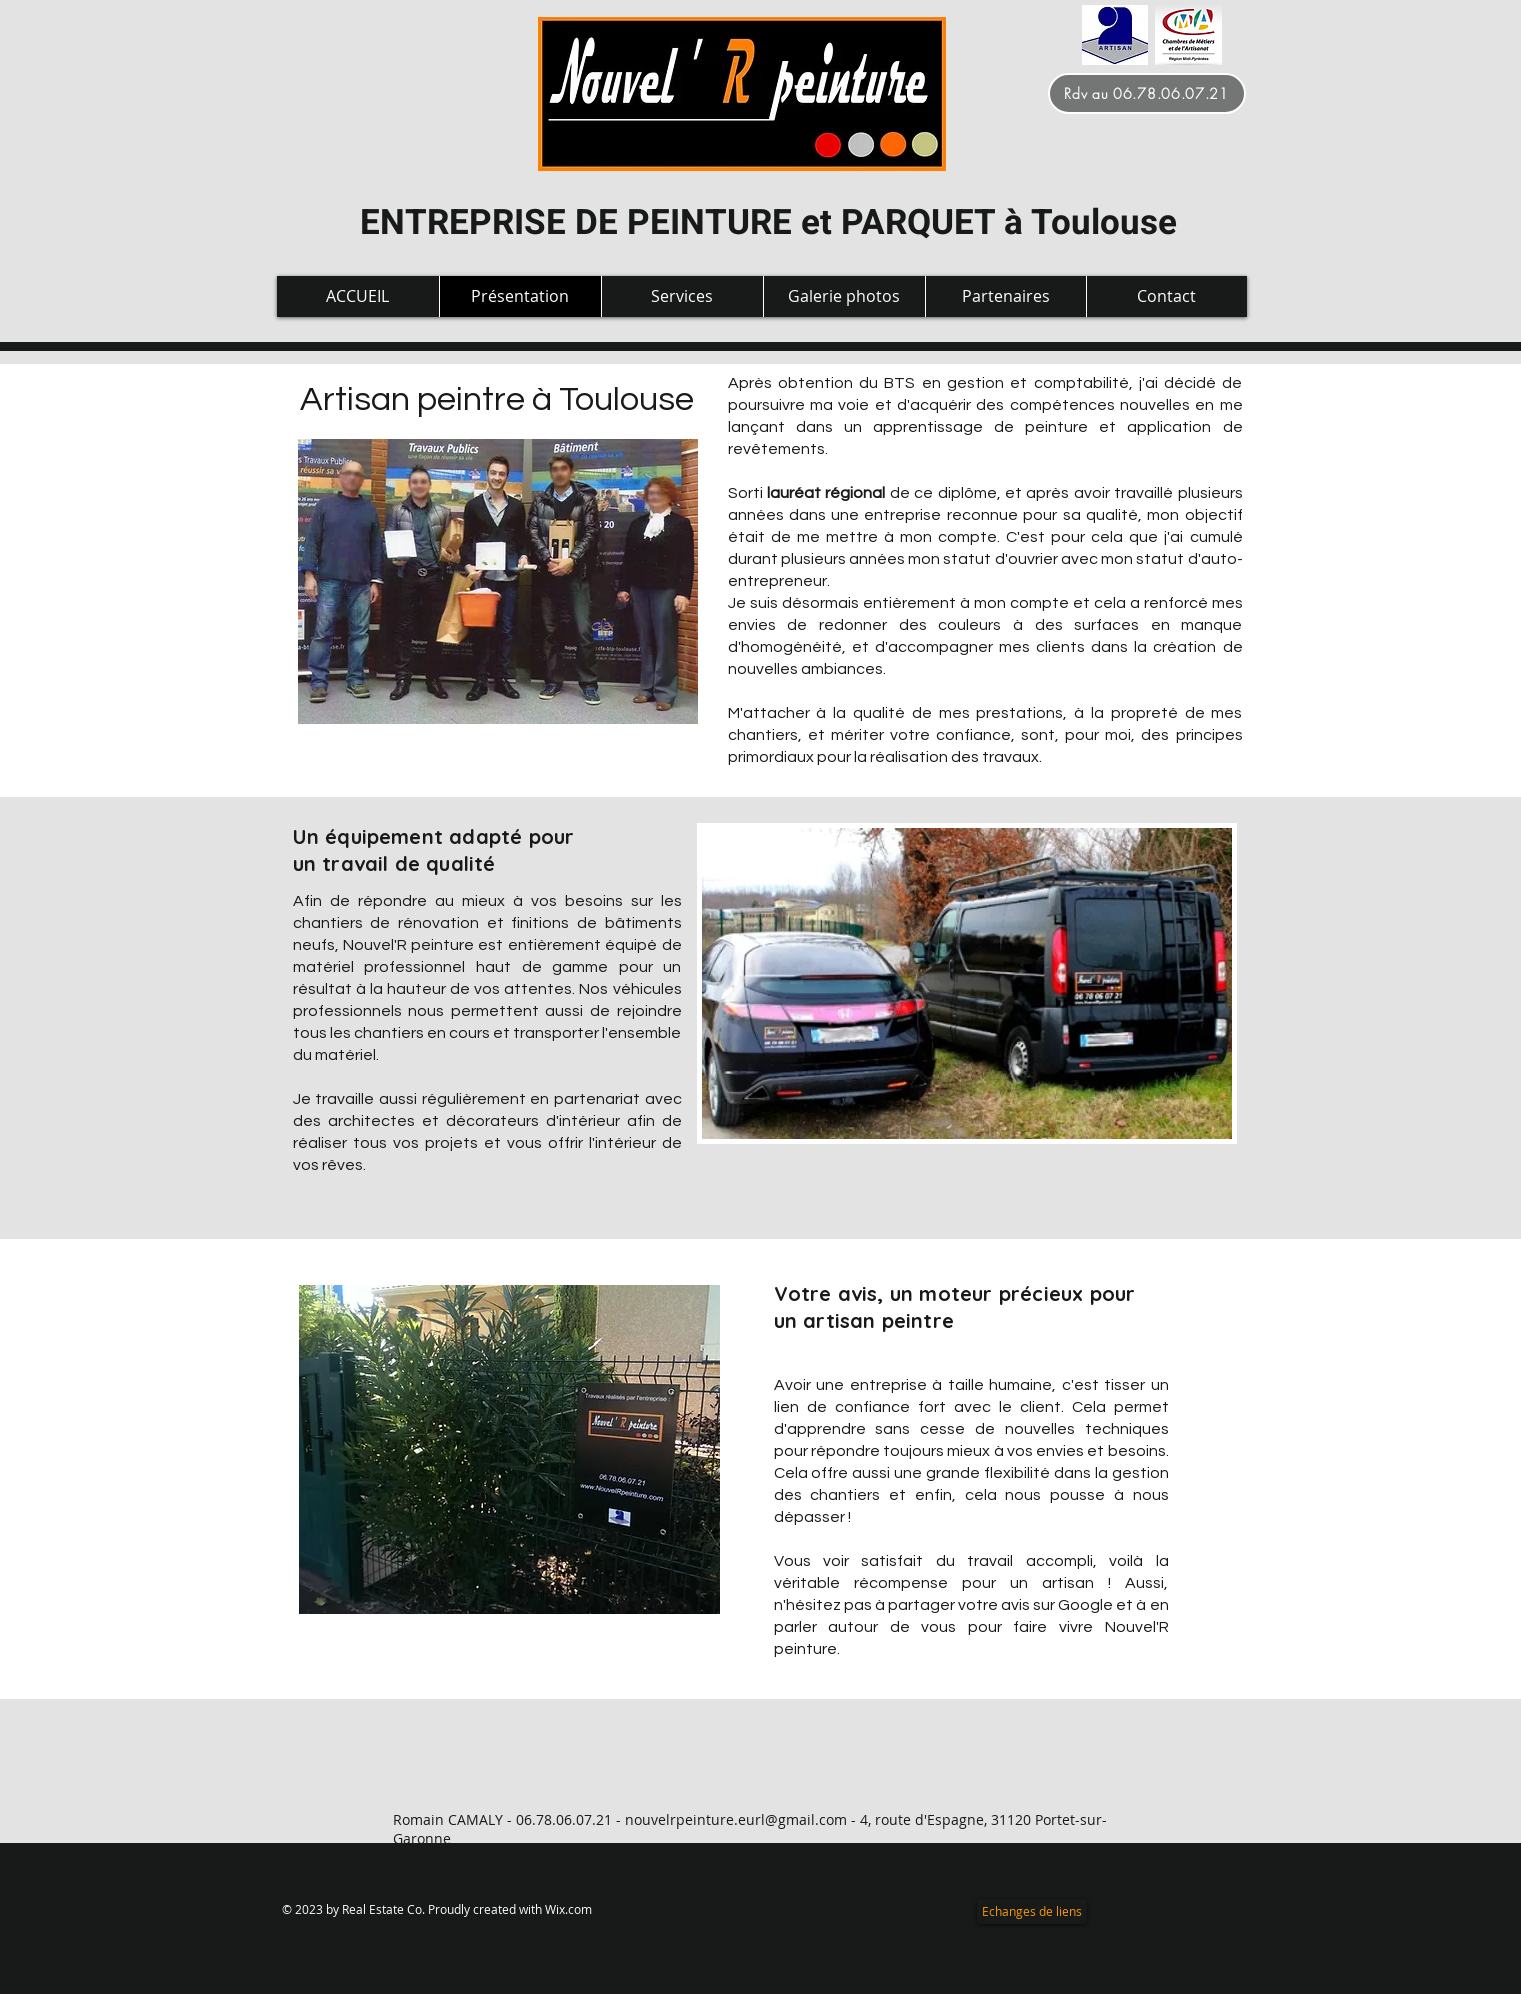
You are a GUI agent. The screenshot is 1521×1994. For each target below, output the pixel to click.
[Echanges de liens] (1032, 1911)
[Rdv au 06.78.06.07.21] (1147, 93)
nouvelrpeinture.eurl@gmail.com (736, 1819)
